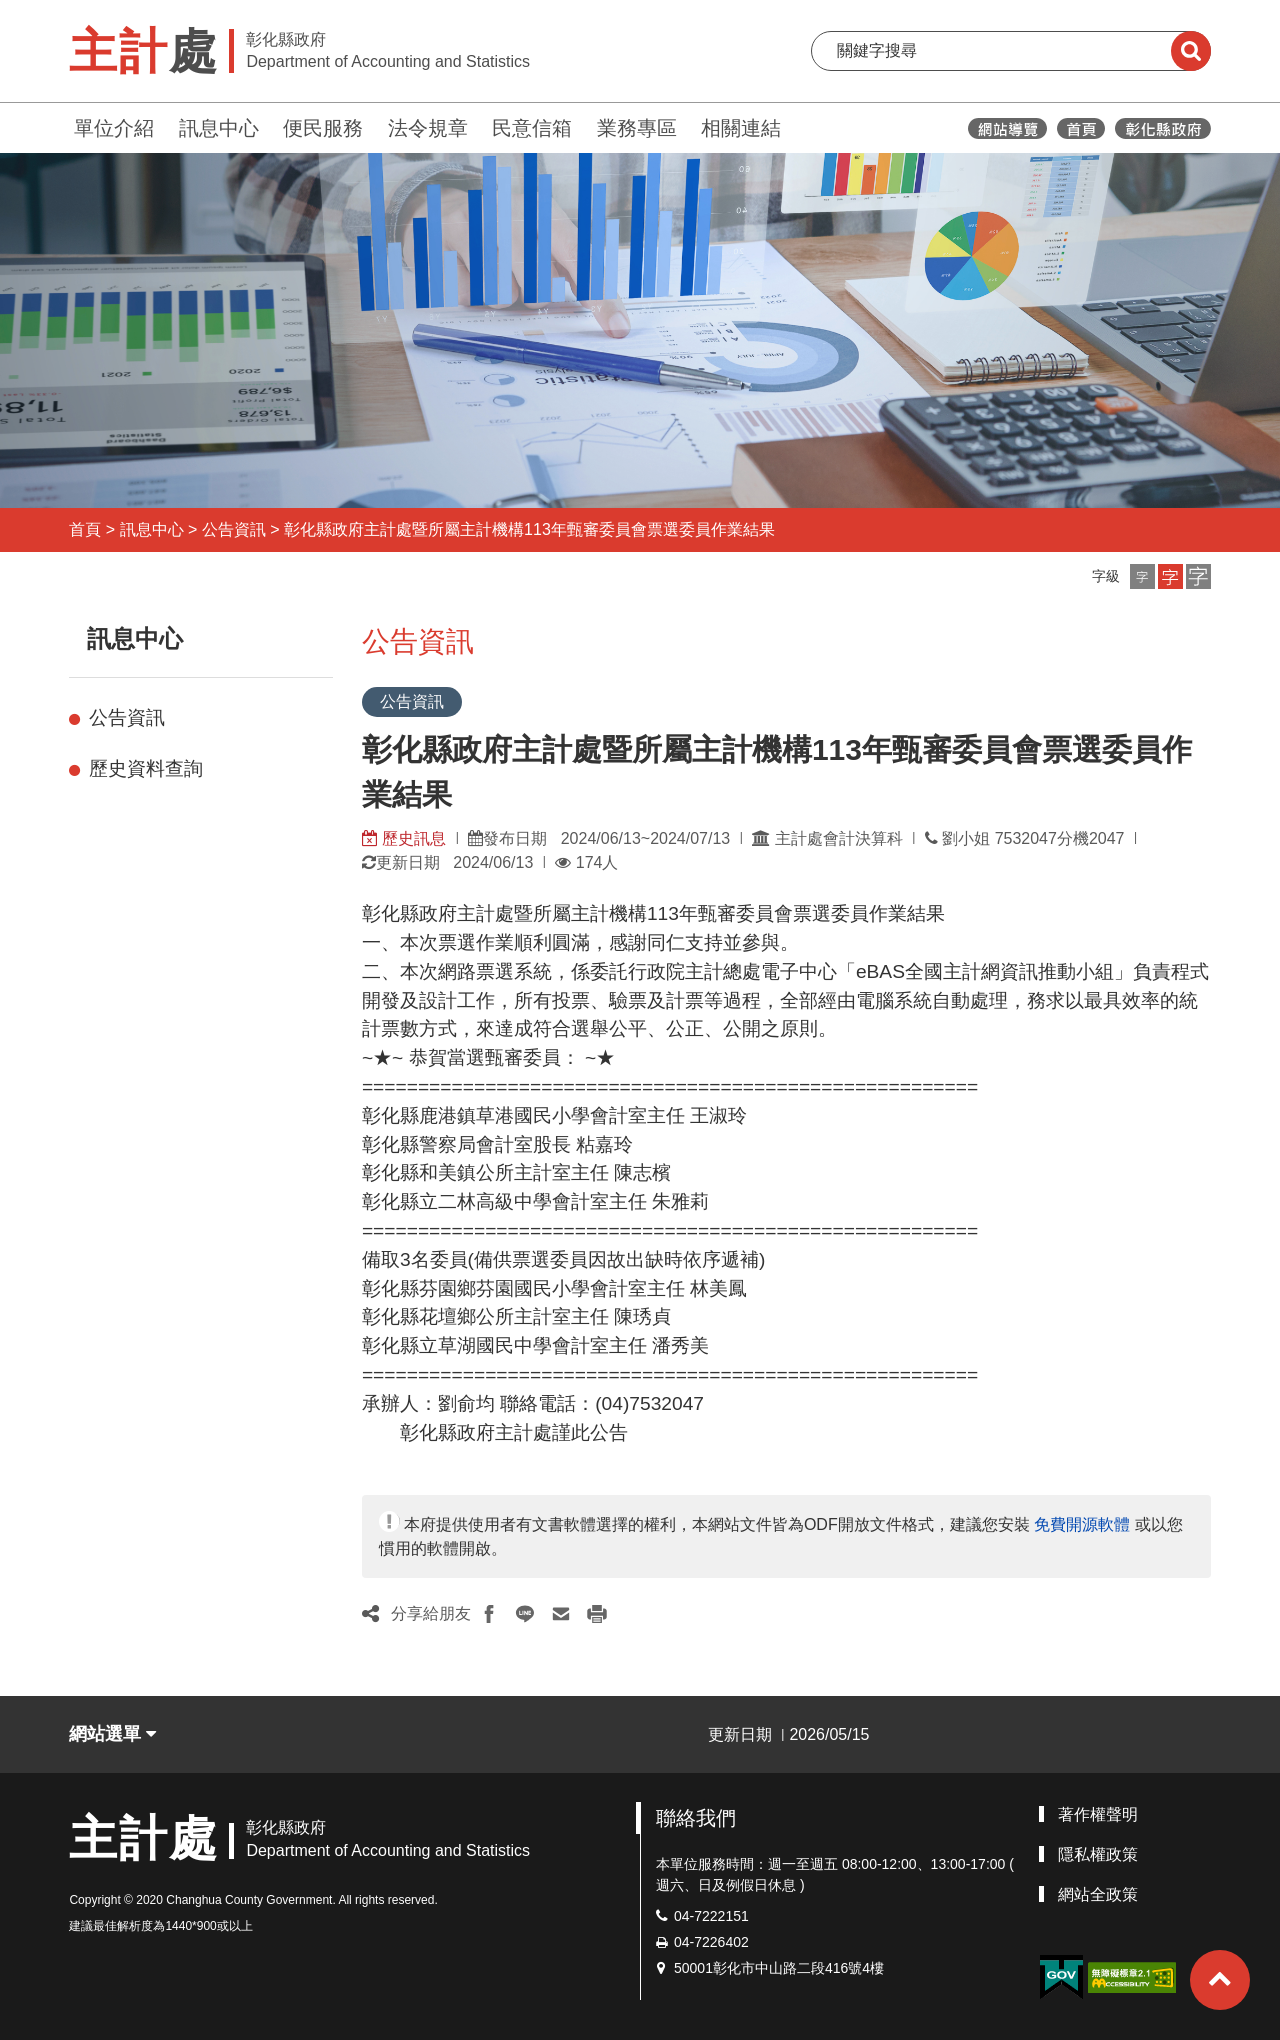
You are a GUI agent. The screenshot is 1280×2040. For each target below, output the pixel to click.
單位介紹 (114, 128)
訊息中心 (219, 128)
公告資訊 (234, 529)
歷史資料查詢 (146, 768)
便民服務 (323, 128)
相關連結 (741, 128)
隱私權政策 (1098, 1854)
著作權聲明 (1098, 1814)
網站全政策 (1098, 1894)
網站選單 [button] (112, 1734)
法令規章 (428, 128)
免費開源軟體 (1082, 1524)
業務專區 (637, 128)
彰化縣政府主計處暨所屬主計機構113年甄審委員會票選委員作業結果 (529, 529)
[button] (1142, 576)
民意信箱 (532, 128)
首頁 (85, 529)
